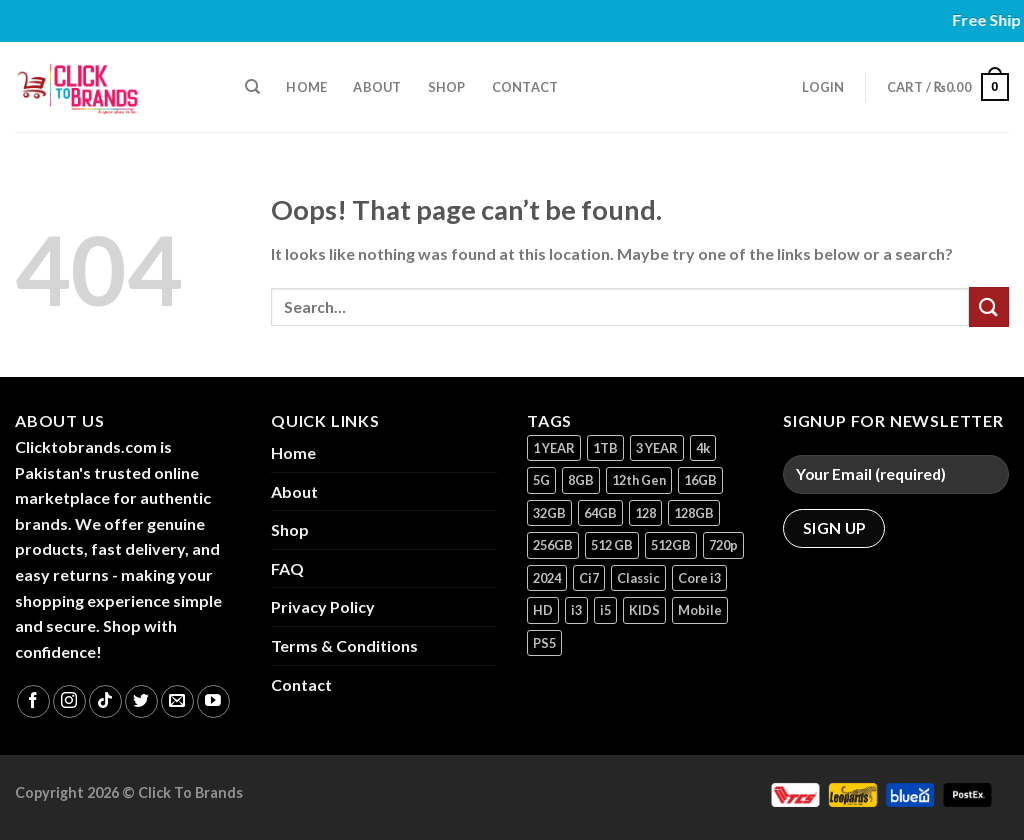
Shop (447, 87)
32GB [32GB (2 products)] (549, 513)
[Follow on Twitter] (141, 701)
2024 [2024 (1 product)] (547, 578)
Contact (525, 87)
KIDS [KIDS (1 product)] (644, 610)
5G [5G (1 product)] (541, 480)
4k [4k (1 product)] (703, 448)
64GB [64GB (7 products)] (600, 513)
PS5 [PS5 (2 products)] (544, 643)
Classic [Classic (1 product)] (638, 578)
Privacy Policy (323, 606)
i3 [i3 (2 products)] (576, 610)
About (377, 87)
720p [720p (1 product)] (723, 545)
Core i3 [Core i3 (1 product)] (699, 578)
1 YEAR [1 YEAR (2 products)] (554, 448)
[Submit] (989, 306)
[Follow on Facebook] (33, 701)
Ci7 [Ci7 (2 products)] (589, 578)
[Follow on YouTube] (213, 701)
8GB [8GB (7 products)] (581, 480)
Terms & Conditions (344, 645)
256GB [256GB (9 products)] (553, 545)
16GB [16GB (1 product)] (700, 480)
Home (306, 87)
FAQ (287, 568)
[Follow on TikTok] (105, 701)
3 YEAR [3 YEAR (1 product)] (657, 448)
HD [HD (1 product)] (543, 610)
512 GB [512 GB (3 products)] (612, 545)
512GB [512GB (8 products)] (671, 545)
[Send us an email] (177, 701)
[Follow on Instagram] (69, 701)
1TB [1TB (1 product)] (605, 448)
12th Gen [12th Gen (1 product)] (639, 480)
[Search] (252, 87)
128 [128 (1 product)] (645, 513)
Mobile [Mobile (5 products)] (700, 610)
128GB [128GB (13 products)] (694, 513)
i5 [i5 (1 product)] (605, 610)
